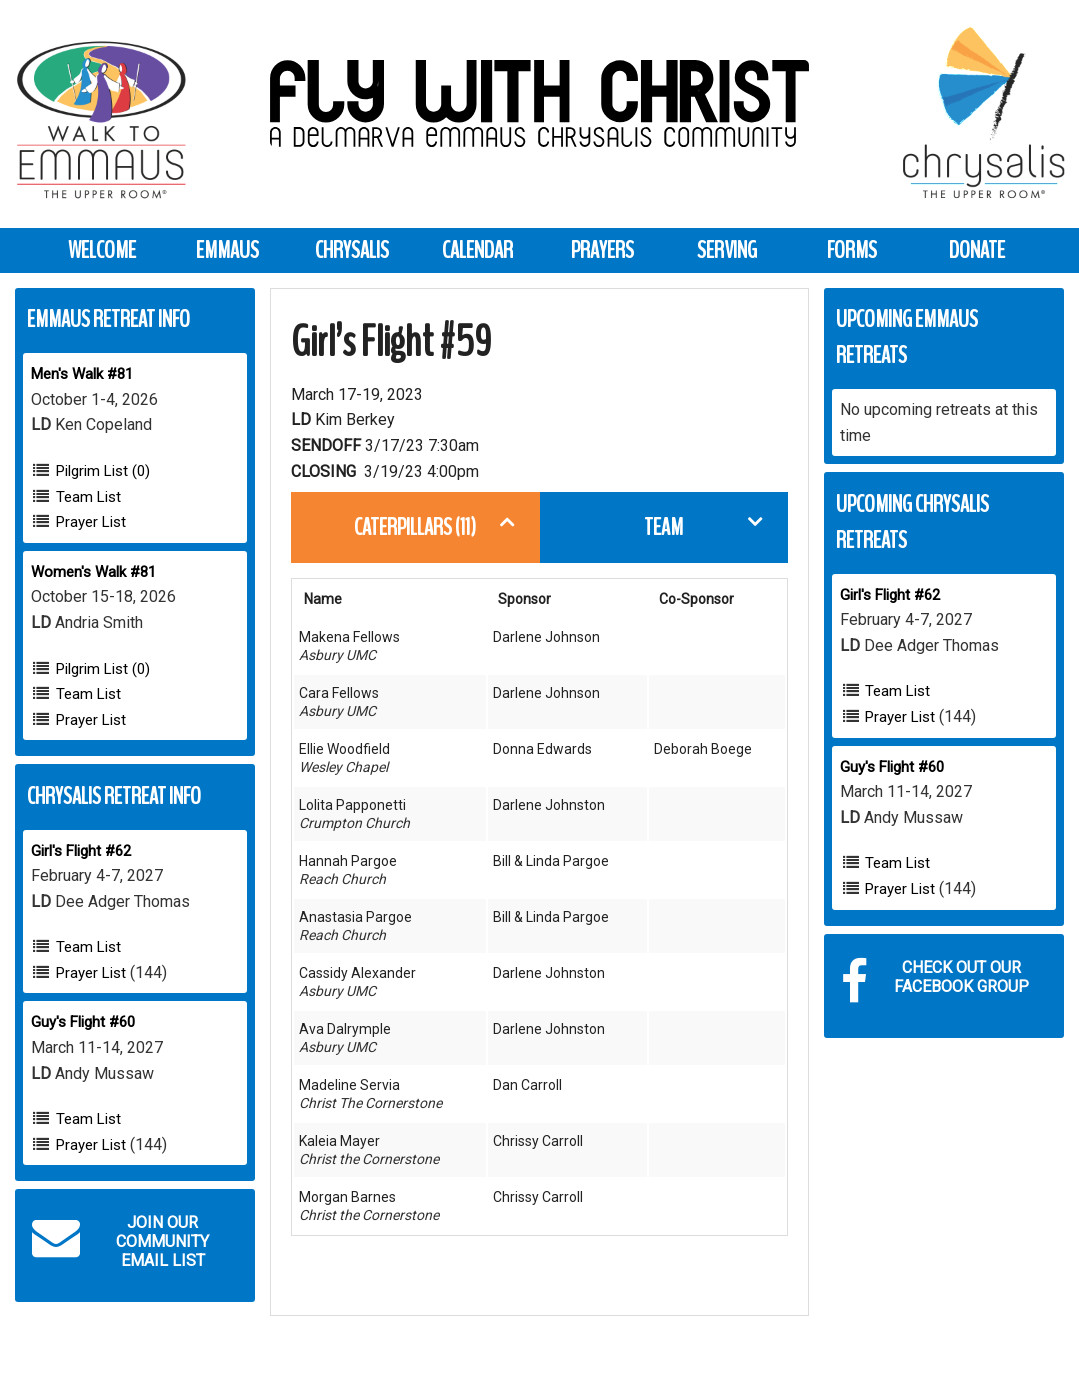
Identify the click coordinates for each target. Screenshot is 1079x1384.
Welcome (102, 250)
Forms (852, 250)
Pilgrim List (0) (103, 471)
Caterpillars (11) (415, 527)
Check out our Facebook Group (935, 982)
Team (663, 527)
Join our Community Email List (120, 1241)
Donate (977, 250)
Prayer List (91, 522)
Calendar (477, 250)
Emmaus (227, 250)
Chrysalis (352, 250)
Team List (88, 497)
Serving (727, 250)
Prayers (602, 250)
